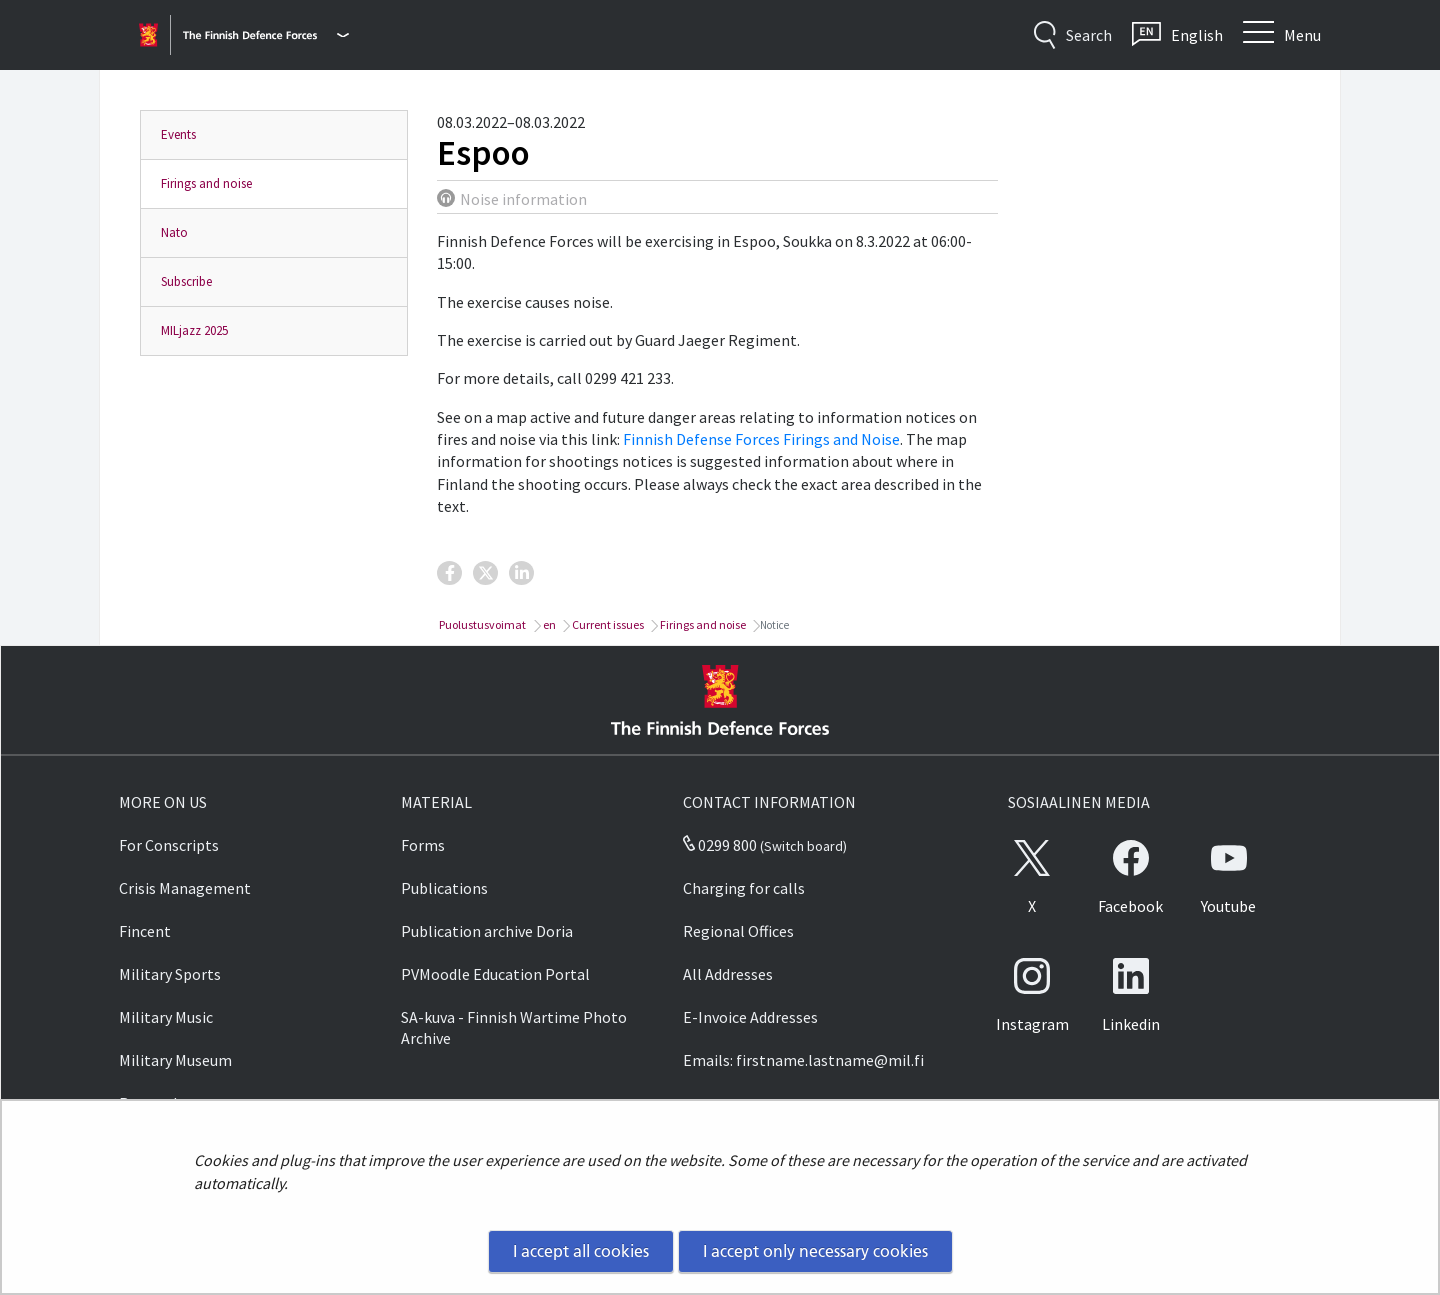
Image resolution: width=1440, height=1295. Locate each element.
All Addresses (728, 974)
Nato (174, 232)
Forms (423, 845)
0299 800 (720, 845)
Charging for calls (744, 888)
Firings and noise (206, 183)
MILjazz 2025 (194, 330)
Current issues (607, 624)
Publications (444, 888)
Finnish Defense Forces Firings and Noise (761, 439)
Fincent (145, 931)
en (548, 624)
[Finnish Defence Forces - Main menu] (266, 35)
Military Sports (170, 974)
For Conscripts (169, 845)
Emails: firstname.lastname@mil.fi (803, 1060)
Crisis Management (185, 888)
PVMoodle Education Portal (495, 974)
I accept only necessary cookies (815, 1251)
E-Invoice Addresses (750, 1017)
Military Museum (175, 1060)
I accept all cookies (581, 1251)
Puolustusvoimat (481, 624)
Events (178, 134)
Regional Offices (738, 931)
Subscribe (186, 281)
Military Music (166, 1017)
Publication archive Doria (487, 931)
